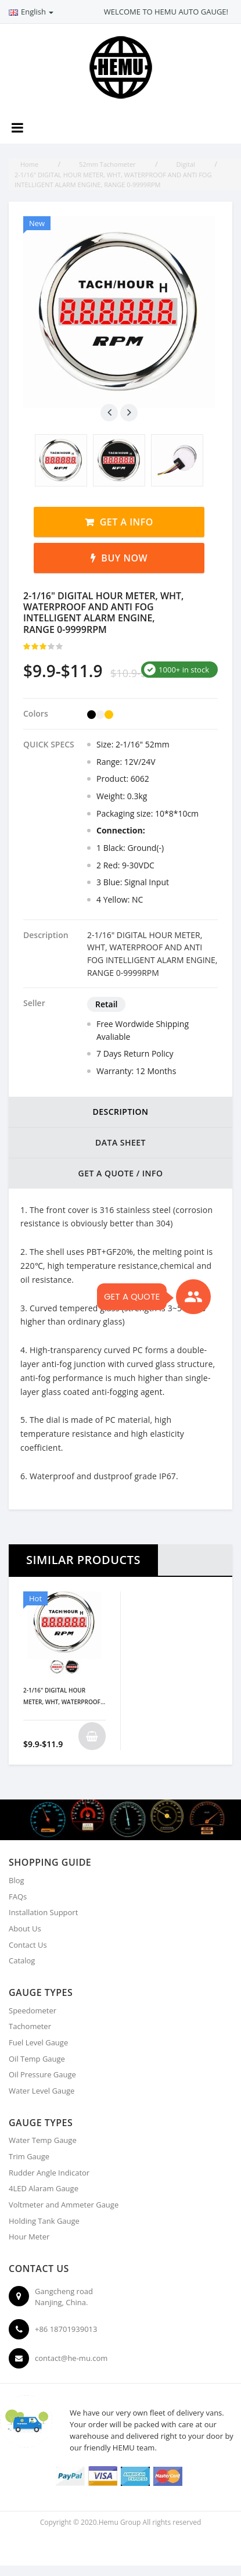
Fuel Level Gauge (38, 2042)
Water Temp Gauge (43, 2140)
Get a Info (126, 522)
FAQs (18, 1896)
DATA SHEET (120, 1142)
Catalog (22, 1960)
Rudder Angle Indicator (49, 2172)
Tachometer (30, 2026)
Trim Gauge (29, 2156)
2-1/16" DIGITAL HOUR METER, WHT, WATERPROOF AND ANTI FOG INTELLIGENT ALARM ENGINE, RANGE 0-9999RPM (62, 1697)
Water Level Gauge (41, 2090)
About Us (25, 1928)
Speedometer (32, 2010)
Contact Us (28, 1945)
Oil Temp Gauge (37, 2058)
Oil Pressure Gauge (42, 2074)
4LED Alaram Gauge (43, 2188)
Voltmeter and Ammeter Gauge (63, 2204)
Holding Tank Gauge (44, 2221)
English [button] (31, 11)
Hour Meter (29, 2236)
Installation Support (43, 1912)
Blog (16, 1880)
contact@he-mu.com (71, 2358)
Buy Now (124, 558)
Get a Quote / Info (120, 1173)
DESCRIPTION (120, 1111)
